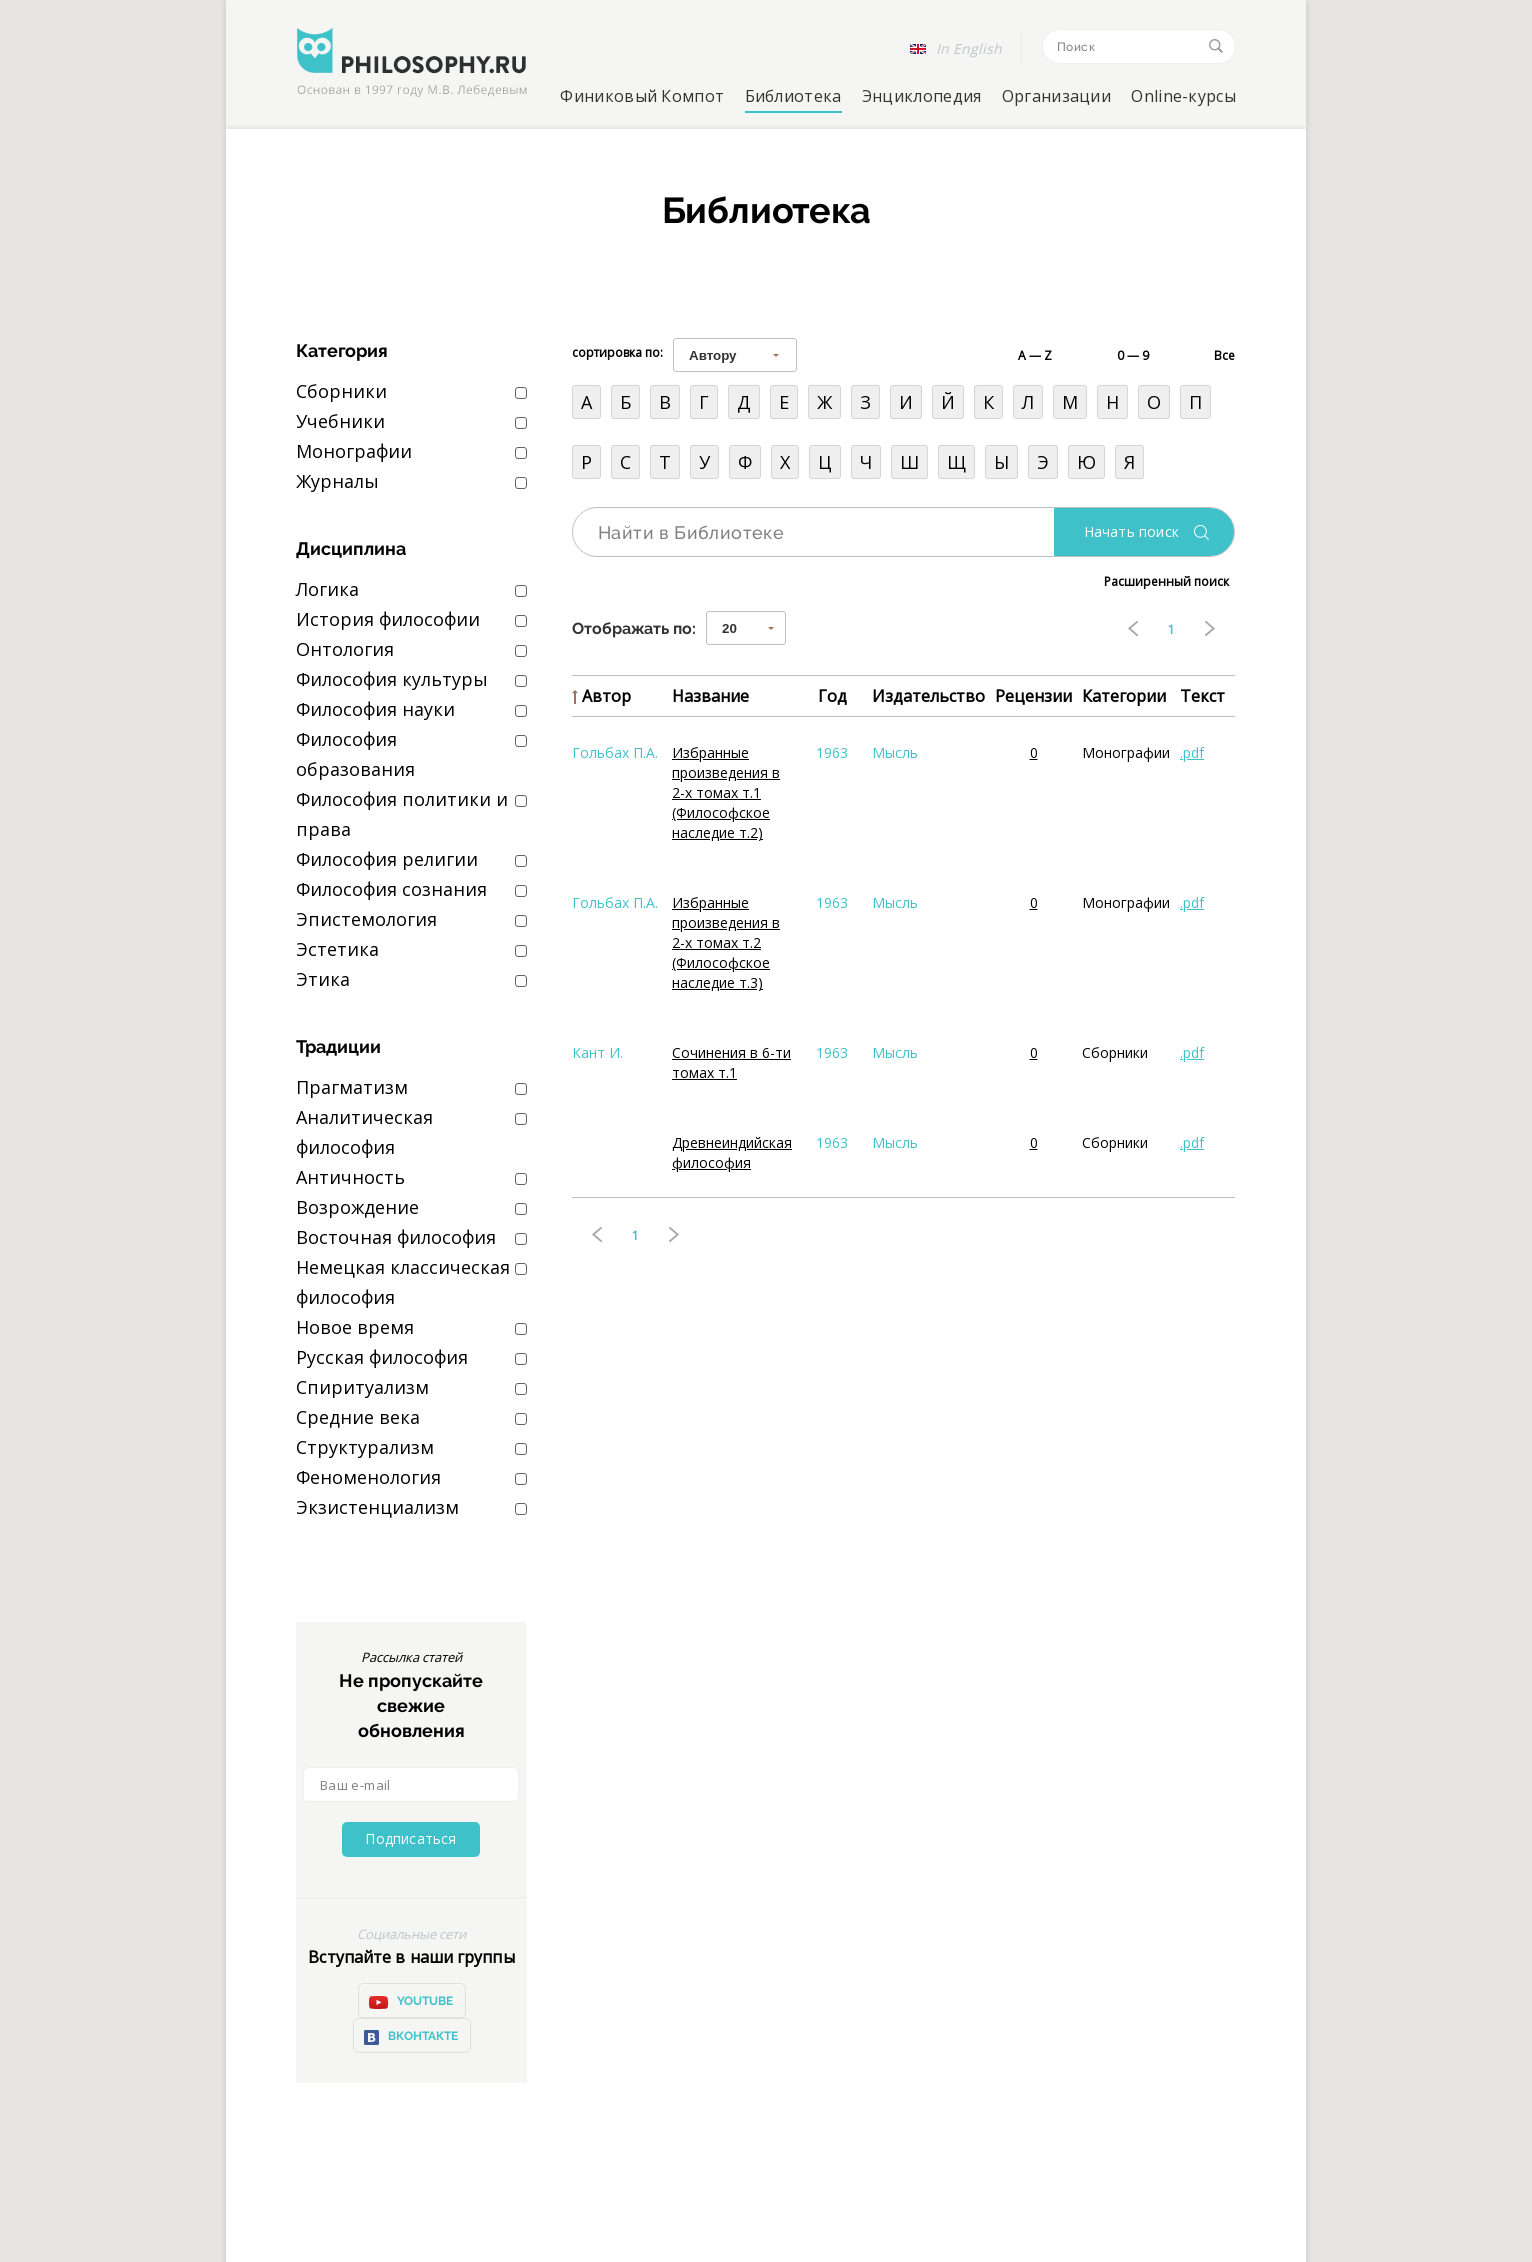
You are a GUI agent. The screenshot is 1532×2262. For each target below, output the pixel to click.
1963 (832, 752)
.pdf (1192, 752)
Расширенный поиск (1166, 581)
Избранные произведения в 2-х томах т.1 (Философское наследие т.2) (726, 792)
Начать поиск (1131, 531)
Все (1224, 355)
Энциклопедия (922, 96)
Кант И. (597, 1052)
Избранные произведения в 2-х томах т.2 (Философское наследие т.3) (726, 942)
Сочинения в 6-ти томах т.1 (731, 1062)
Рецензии (1033, 696)
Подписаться (410, 1838)
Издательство (928, 696)
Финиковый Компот (642, 96)
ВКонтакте (410, 2037)
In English (969, 48)
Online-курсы (1183, 96)
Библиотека (793, 96)
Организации (1056, 96)
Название (710, 696)
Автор (606, 696)
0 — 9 (1133, 355)
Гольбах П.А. (615, 752)
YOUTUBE (410, 2002)
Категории (1124, 696)
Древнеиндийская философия (732, 1152)
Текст (1202, 696)
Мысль (895, 752)
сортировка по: (617, 352)
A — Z (1035, 355)
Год (832, 696)
